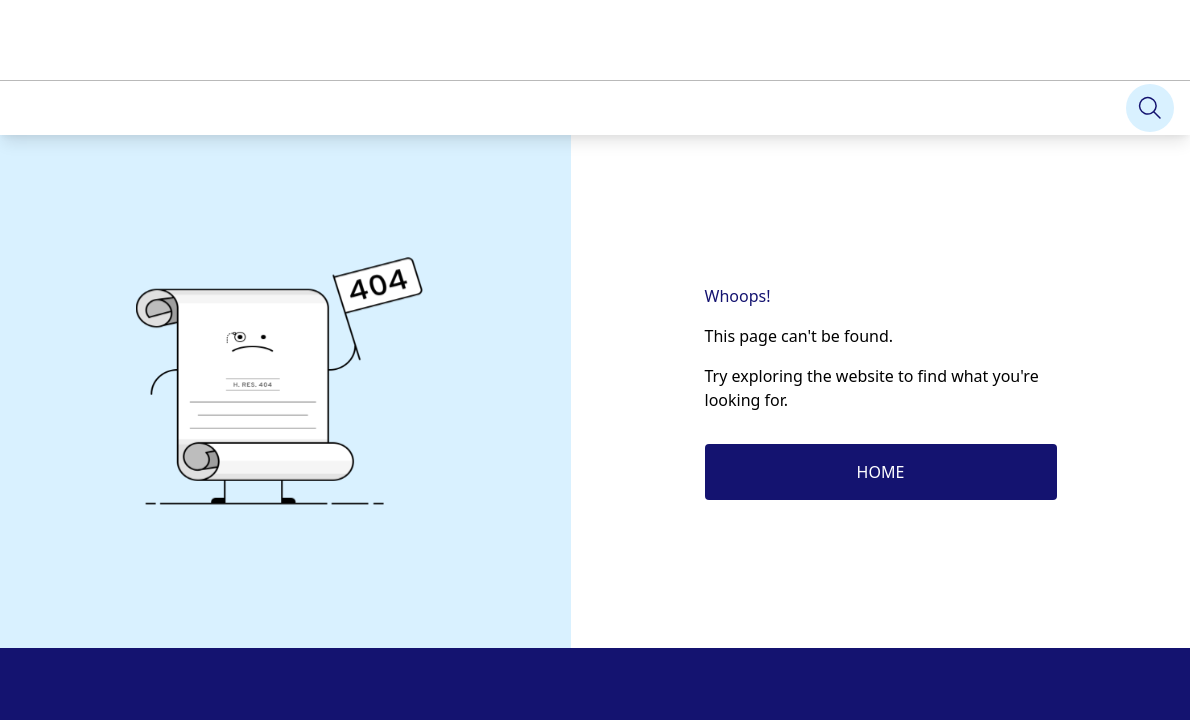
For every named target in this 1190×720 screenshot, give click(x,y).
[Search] (1150, 108)
